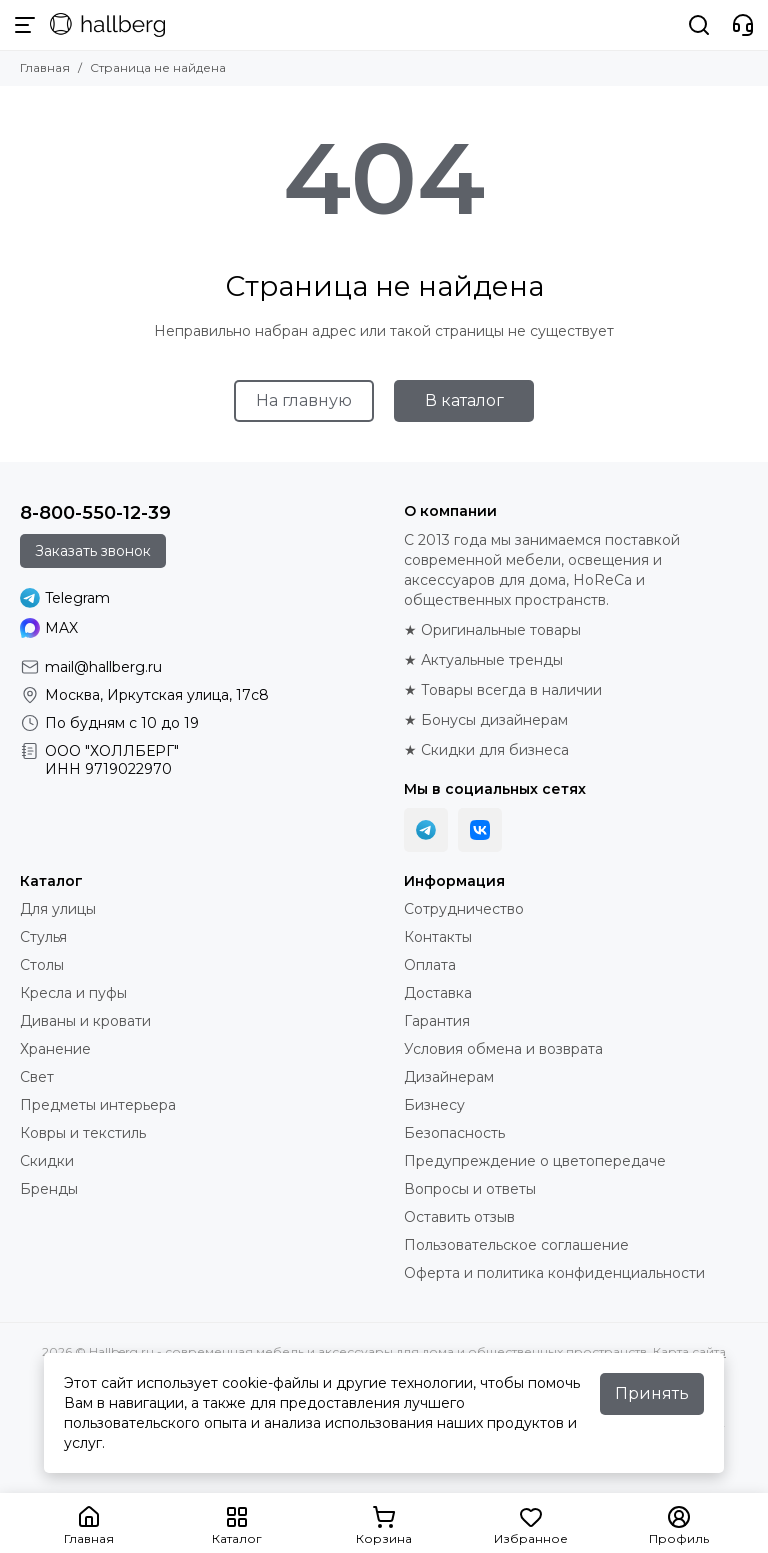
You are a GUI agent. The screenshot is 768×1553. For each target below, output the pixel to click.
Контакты (438, 937)
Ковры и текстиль (83, 1133)
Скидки (47, 1161)
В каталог (464, 400)
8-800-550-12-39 (95, 513)
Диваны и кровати (85, 1021)
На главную (304, 400)
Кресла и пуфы (73, 993)
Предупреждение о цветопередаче (535, 1161)
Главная (45, 67)
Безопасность (454, 1133)
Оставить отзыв (459, 1217)
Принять (652, 1393)
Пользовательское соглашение (516, 1245)
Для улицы (58, 909)
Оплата (430, 965)
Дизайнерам (449, 1077)
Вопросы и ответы (470, 1189)
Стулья (43, 937)
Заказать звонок (93, 551)
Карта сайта (689, 1351)
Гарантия (437, 1021)
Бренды (49, 1189)
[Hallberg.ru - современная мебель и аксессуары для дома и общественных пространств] (107, 25)
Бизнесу (434, 1105)
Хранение (55, 1049)
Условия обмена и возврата (503, 1049)
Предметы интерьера (98, 1105)
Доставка (438, 993)
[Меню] (25, 25)
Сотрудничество (464, 909)
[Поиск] (699, 25)
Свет (37, 1077)
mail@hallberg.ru (103, 667)
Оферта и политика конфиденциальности (554, 1273)
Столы (42, 965)
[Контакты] (743, 25)
